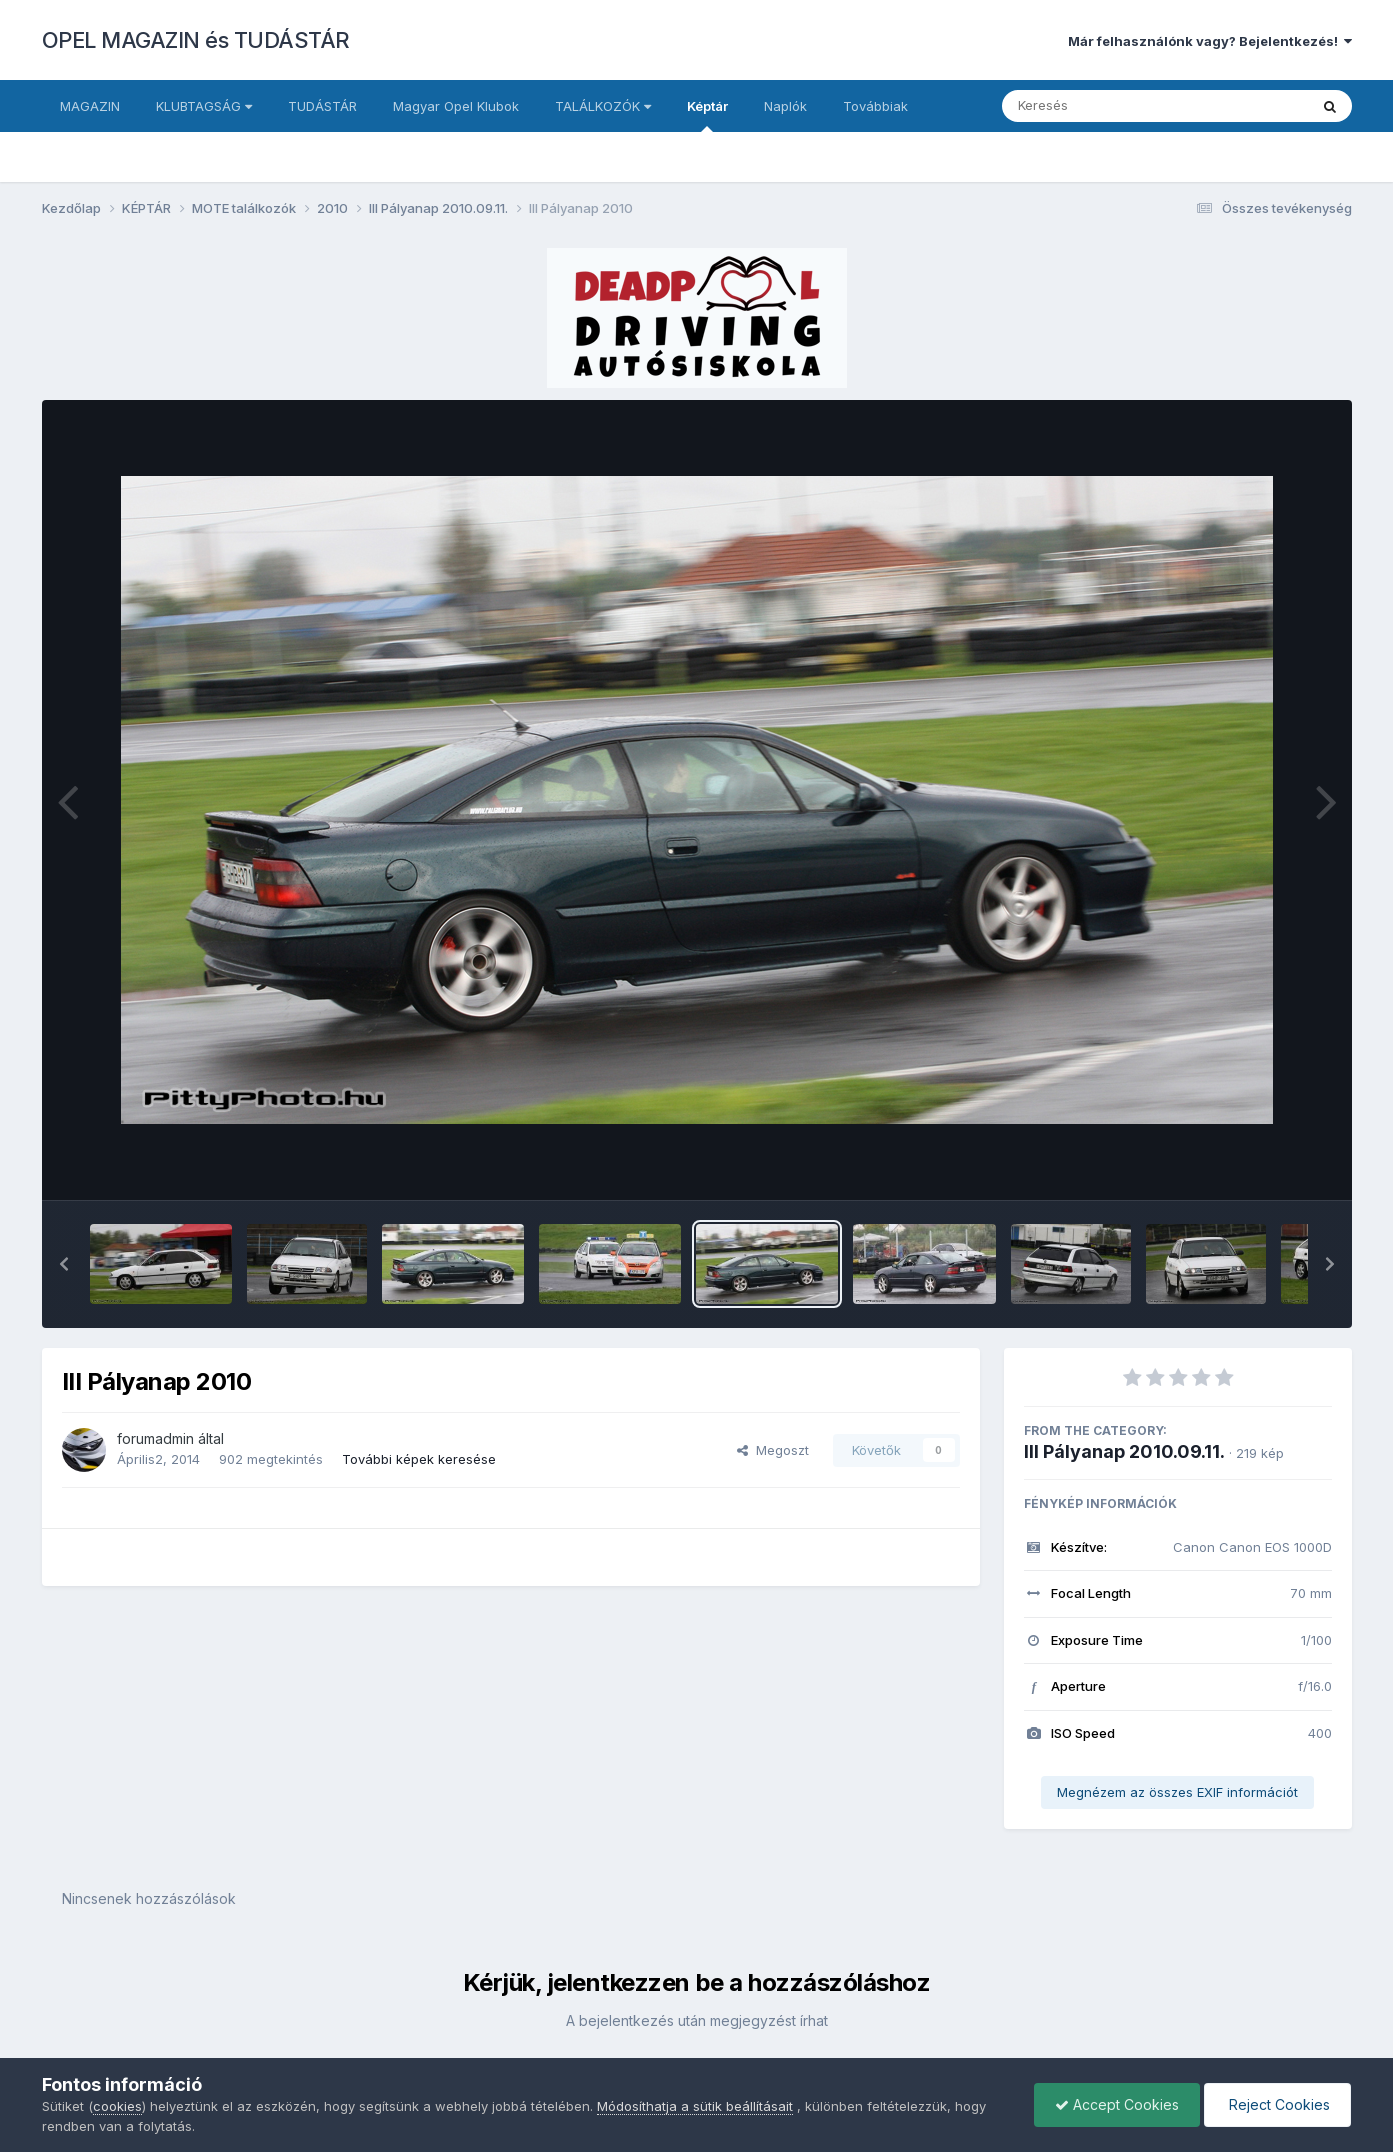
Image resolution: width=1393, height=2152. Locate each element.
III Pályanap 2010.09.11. (1124, 1451)
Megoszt (773, 1450)
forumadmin (155, 1438)
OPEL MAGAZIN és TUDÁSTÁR (196, 40)
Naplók (785, 106)
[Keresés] (1100, 106)
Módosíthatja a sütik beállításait (695, 2106)
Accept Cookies (1117, 2104)
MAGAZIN (90, 106)
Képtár (707, 115)
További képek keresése (419, 1459)
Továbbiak (875, 106)
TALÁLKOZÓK (603, 106)
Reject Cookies (1277, 2104)
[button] (64, 1264)
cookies (117, 2106)
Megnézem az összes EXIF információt (1177, 1792)
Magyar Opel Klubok (456, 106)
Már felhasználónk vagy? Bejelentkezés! (1210, 41)
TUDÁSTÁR (322, 106)
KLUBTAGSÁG (204, 106)
